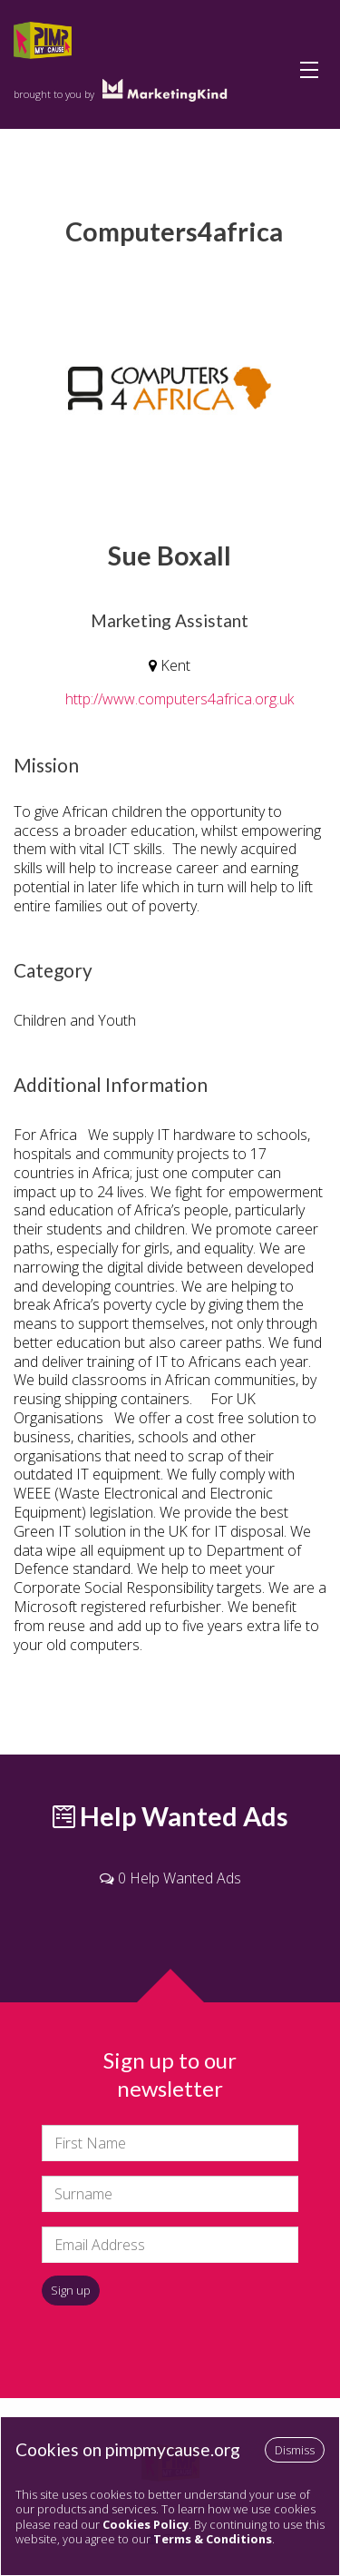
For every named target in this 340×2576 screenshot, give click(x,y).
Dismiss (295, 2450)
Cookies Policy (145, 2524)
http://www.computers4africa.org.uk (179, 699)
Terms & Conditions (212, 2539)
